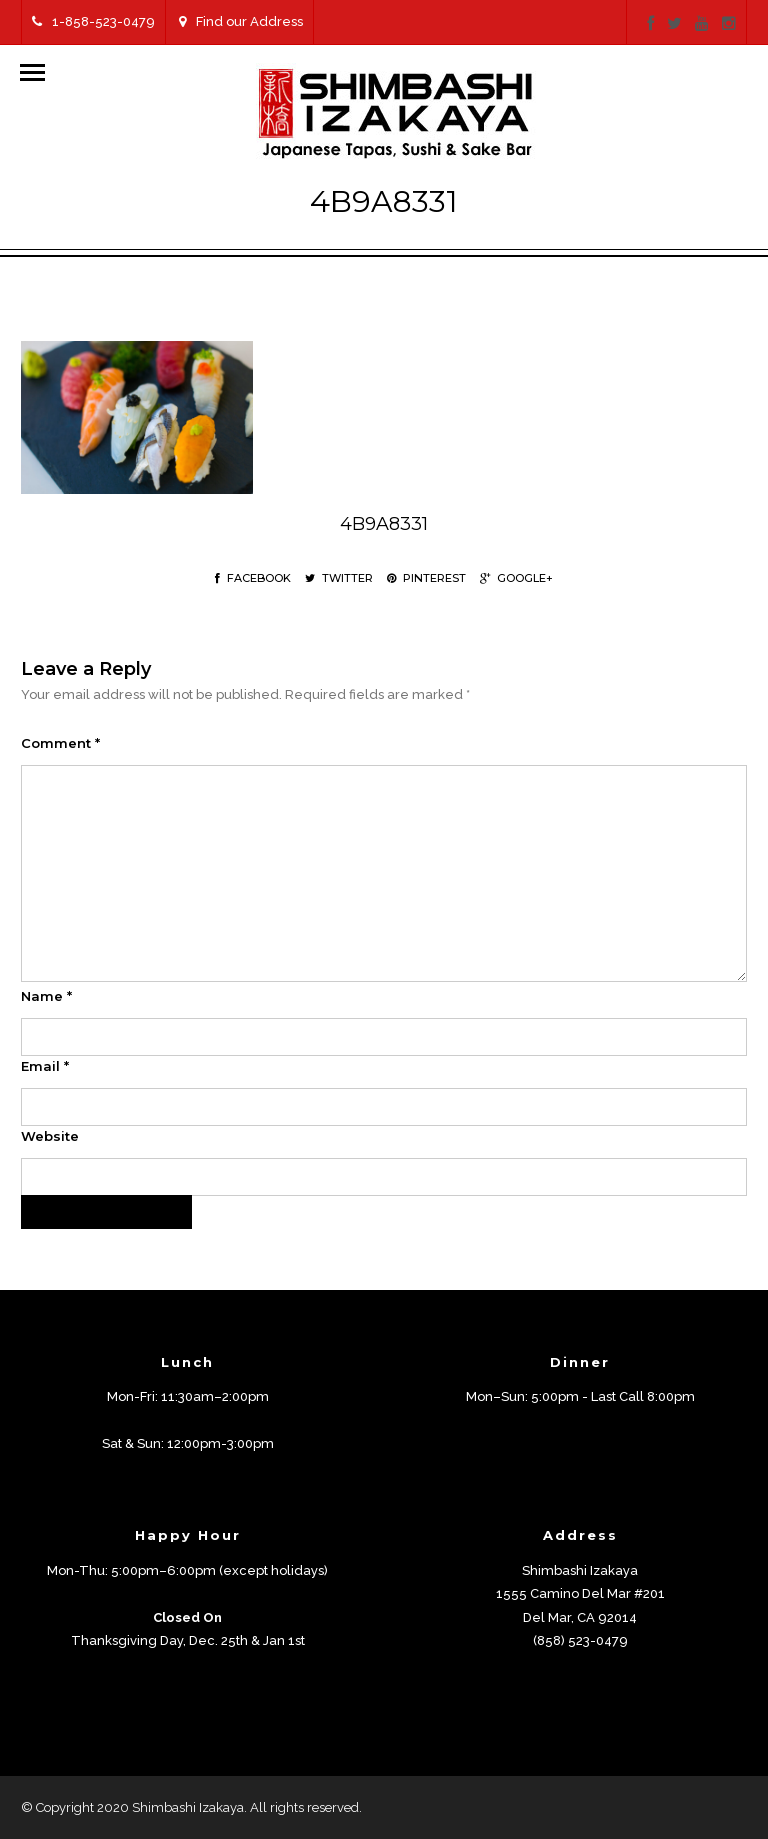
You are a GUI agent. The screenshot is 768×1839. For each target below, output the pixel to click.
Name (46, 996)
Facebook (253, 578)
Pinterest (426, 578)
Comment (60, 743)
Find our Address (241, 21)
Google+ (516, 578)
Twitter (339, 578)
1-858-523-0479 (93, 21)
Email (45, 1066)
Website (50, 1136)
